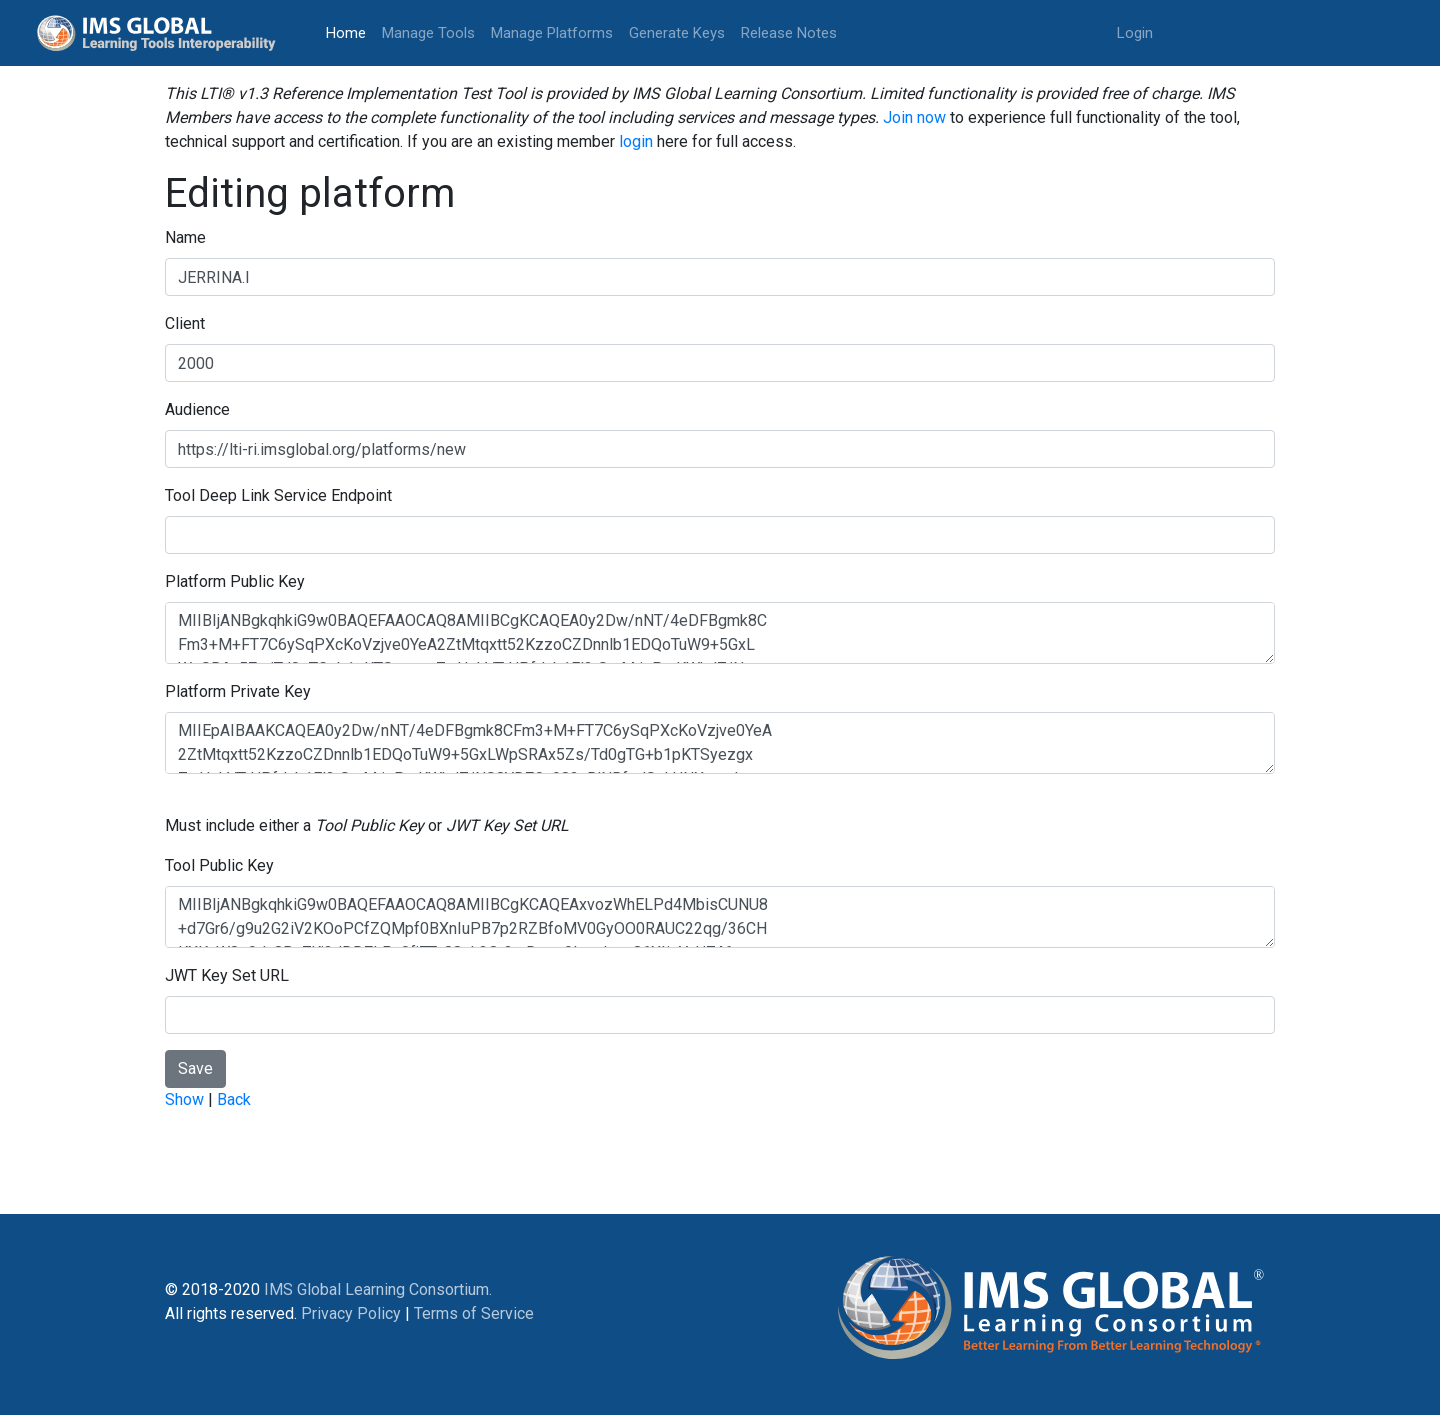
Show (184, 1099)
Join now (914, 117)
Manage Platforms (552, 33)
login (636, 141)
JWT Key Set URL (227, 975)
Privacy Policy (351, 1313)
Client (185, 323)
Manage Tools (428, 33)
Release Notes (789, 33)
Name (185, 237)
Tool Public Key (219, 865)
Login (1135, 33)
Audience (197, 409)
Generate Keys (677, 33)
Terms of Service (474, 1313)
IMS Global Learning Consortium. (378, 1289)
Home (350, 31)
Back (234, 1099)
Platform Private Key (238, 691)
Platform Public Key (235, 581)
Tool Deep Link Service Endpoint (278, 495)
